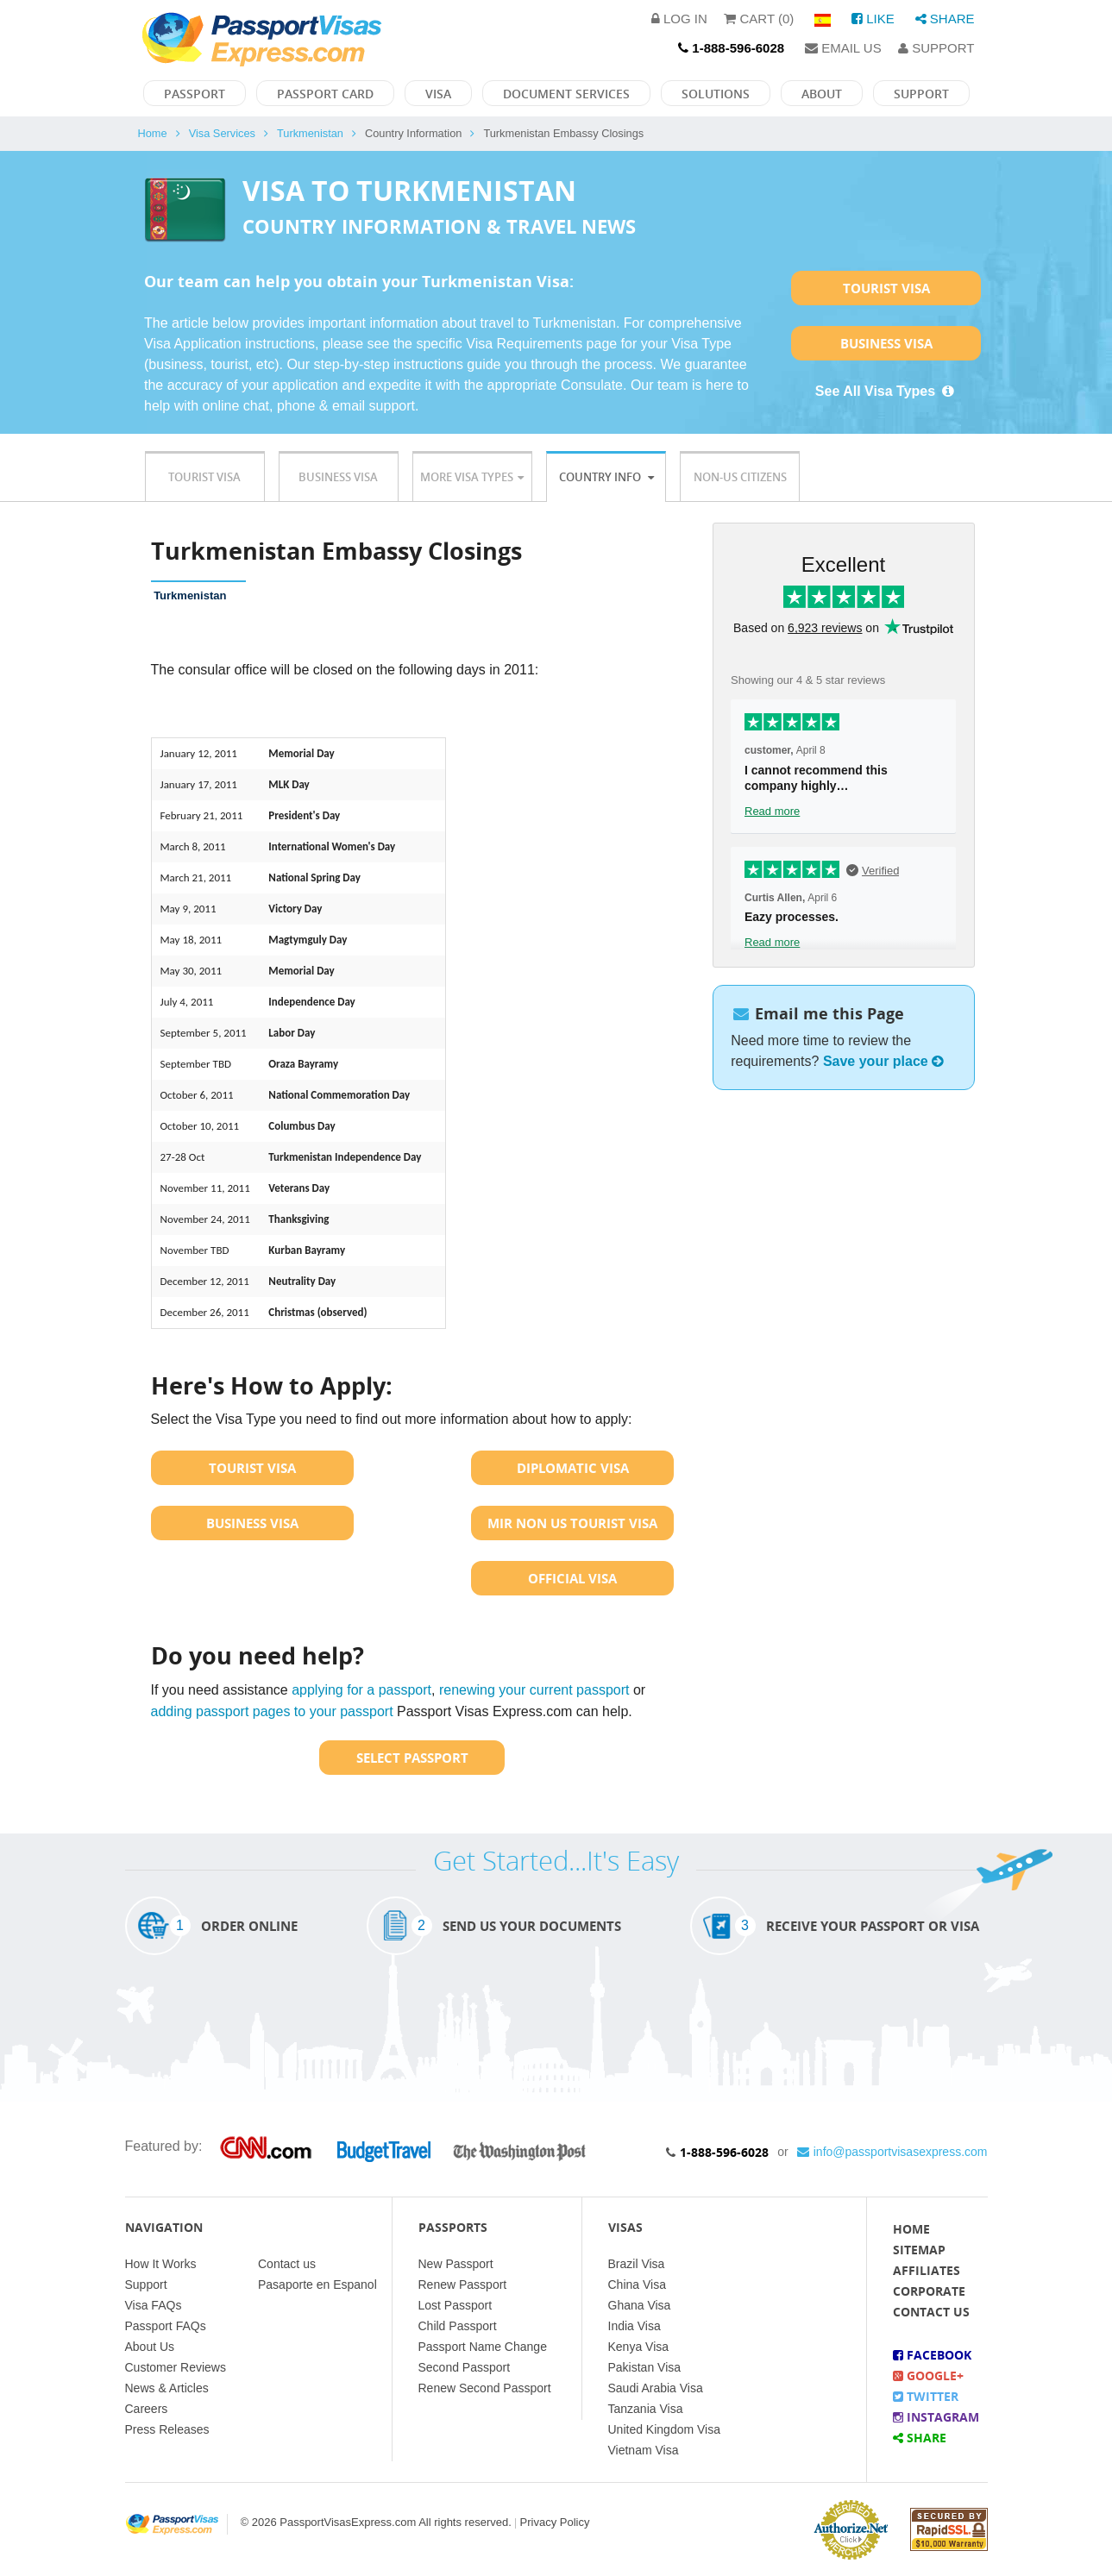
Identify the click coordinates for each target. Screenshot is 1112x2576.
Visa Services (222, 133)
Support (936, 48)
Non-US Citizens (740, 477)
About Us (150, 2346)
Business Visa (886, 343)
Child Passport (457, 2326)
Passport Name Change (482, 2346)
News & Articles (167, 2388)
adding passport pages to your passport (272, 1711)
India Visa (634, 2326)
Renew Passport (462, 2284)
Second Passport (464, 2367)
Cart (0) (759, 18)
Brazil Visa (636, 2264)
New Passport (455, 2264)
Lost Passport (455, 2305)
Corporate (929, 2291)
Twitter (925, 2396)
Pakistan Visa (645, 2367)
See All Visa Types (886, 391)
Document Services (566, 93)
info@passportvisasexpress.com (892, 2152)
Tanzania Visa (645, 2409)
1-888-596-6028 (724, 2152)
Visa (438, 93)
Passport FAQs (165, 2326)
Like (873, 18)
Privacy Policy (555, 2522)
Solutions (716, 93)
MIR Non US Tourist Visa (572, 1523)
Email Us (843, 48)
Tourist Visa (886, 288)
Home (152, 133)
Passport (194, 93)
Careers (146, 2409)
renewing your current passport (534, 1690)
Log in (679, 18)
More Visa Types (472, 477)
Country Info (606, 477)
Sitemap (919, 2249)
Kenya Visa (638, 2346)
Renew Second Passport (484, 2388)
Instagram (936, 2417)
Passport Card (325, 93)
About (821, 93)
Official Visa (572, 1578)
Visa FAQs (153, 2305)
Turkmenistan (310, 133)
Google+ (928, 2375)
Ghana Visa (639, 2305)
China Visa (637, 2284)
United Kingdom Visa (664, 2429)
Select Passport (412, 1757)
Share (945, 18)
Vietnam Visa (643, 2450)
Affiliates (926, 2270)
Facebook (932, 2355)
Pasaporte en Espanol (317, 2284)
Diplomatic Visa (573, 1467)
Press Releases (167, 2429)
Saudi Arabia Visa (655, 2388)
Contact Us (931, 2311)
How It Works (161, 2264)
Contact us (287, 2264)
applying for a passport (361, 1690)
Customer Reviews (175, 2367)
